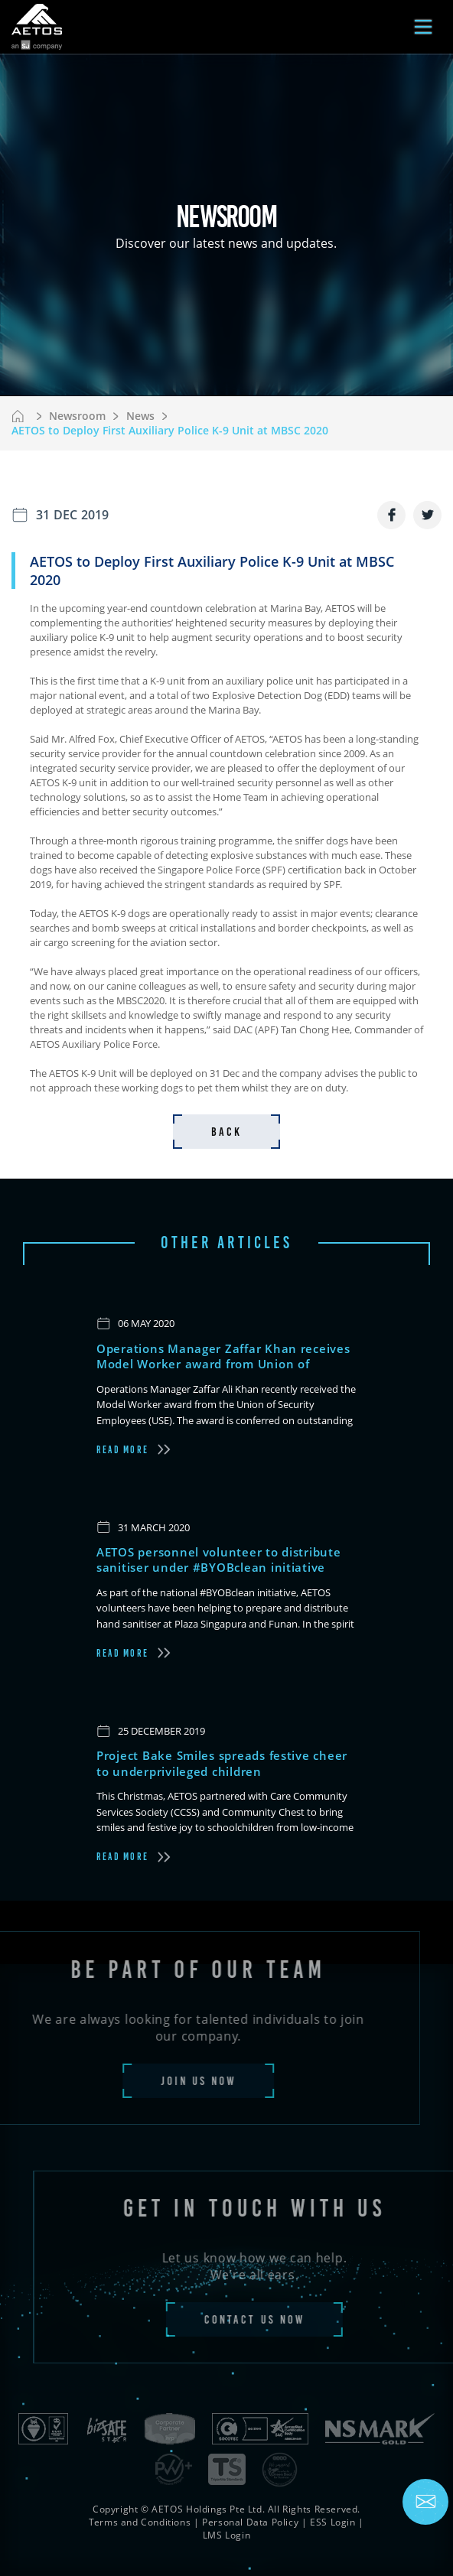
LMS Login (226, 2535)
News (140, 415)
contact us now (277, 2319)
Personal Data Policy (250, 2522)
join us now (175, 2081)
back (226, 1131)
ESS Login (332, 2522)
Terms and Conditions (140, 2522)
